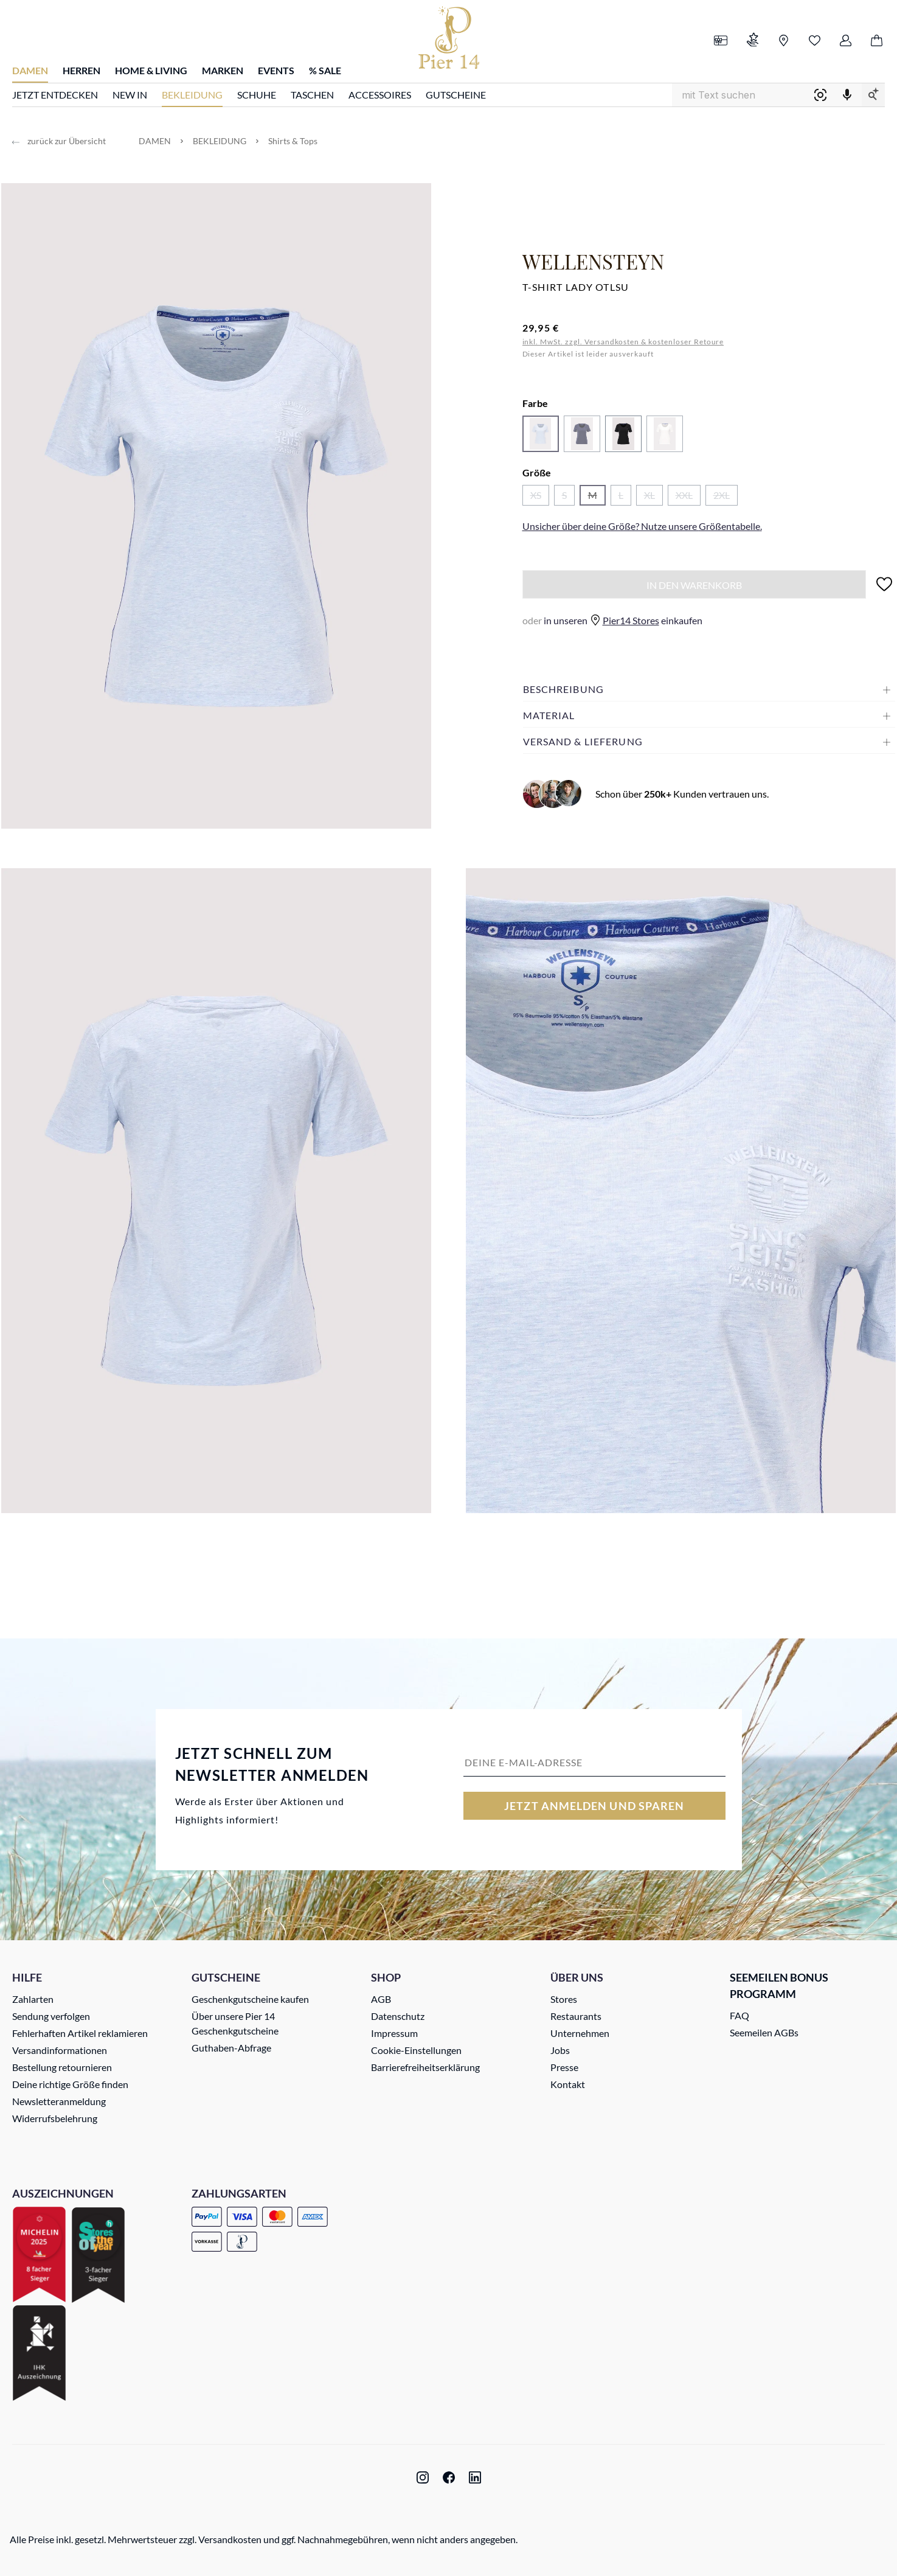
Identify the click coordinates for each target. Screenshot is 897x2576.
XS (539, 497)
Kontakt (567, 2084)
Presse (564, 2067)
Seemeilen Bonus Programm (779, 1985)
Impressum (394, 2033)
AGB (381, 1999)
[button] (709, 689)
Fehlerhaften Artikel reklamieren (80, 2033)
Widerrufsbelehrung (54, 2118)
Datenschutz (397, 2016)
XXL (688, 497)
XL (653, 497)
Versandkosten (229, 2539)
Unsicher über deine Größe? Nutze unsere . (642, 526)
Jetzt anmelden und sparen (594, 1805)
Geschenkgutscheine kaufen (250, 1999)
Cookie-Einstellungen (416, 2050)
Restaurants (575, 2016)
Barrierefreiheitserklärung (425, 2067)
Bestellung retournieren (62, 2067)
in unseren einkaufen (612, 620)
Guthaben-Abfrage (231, 2047)
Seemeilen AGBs (764, 2032)
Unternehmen (579, 2033)
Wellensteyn (593, 261)
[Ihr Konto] (845, 41)
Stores (563, 1999)
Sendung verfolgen (51, 2016)
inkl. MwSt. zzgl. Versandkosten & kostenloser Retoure (623, 341)
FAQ (739, 2015)
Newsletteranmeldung (59, 2101)
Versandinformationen (59, 2050)
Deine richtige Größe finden (70, 2084)
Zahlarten (33, 1999)
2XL (725, 497)
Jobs (560, 2050)
